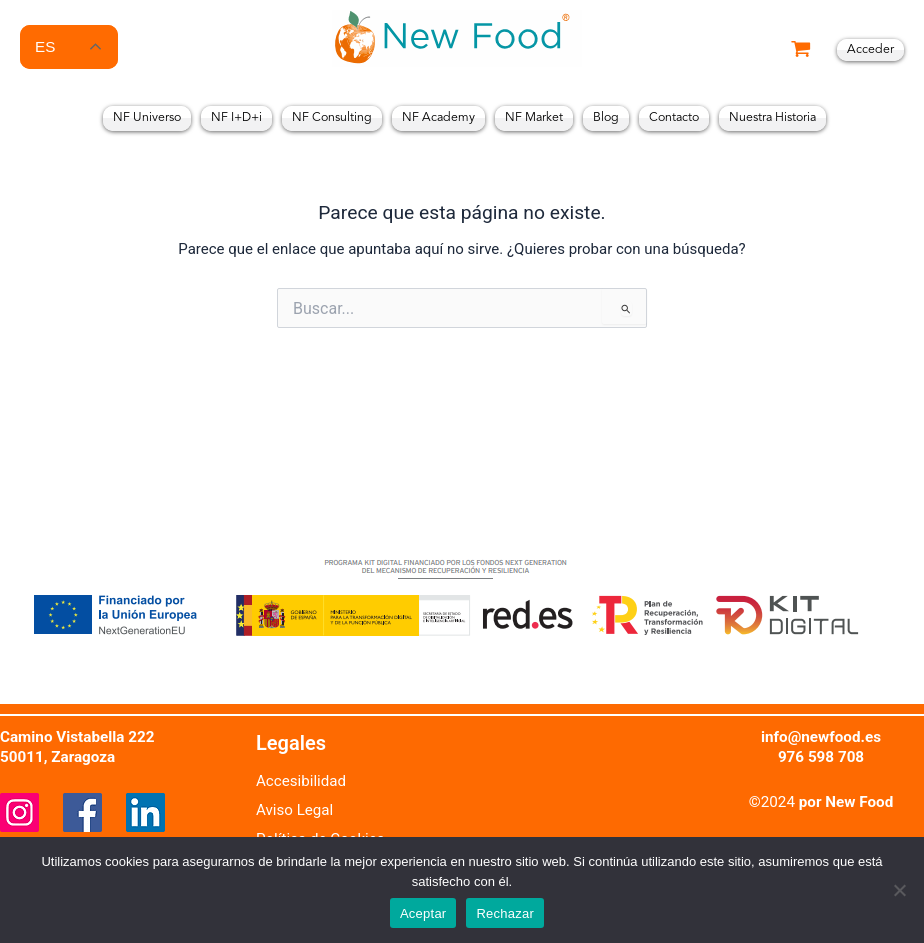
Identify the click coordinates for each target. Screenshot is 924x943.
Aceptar (423, 913)
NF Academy (438, 118)
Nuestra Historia (772, 118)
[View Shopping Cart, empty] (801, 50)
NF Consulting (332, 118)
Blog (606, 118)
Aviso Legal (295, 810)
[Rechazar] (899, 890)
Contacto (674, 118)
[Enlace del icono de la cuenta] (870, 50)
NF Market (534, 118)
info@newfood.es (821, 737)
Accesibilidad (301, 781)
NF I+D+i (236, 118)
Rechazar (505, 913)
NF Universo (147, 118)
